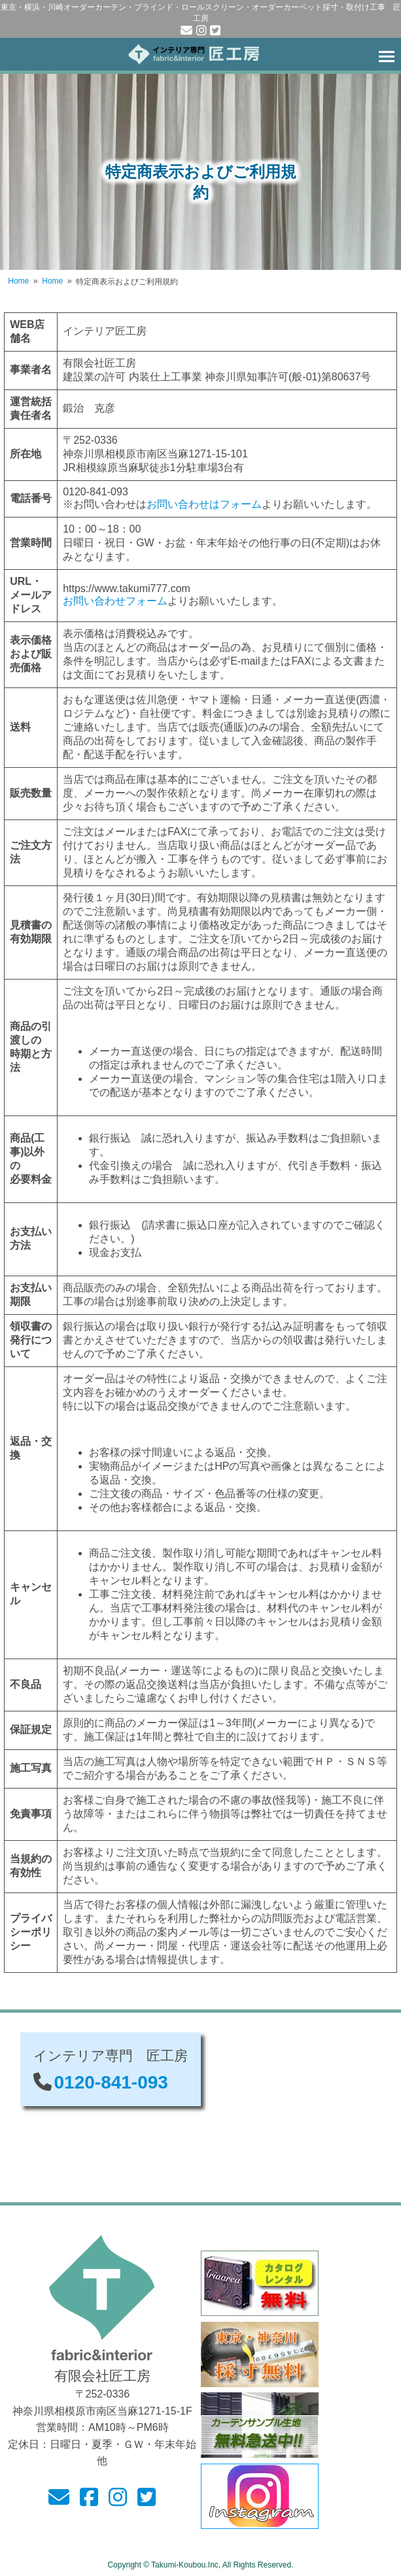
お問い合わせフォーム (115, 600)
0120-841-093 (111, 2082)
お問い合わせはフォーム (204, 504)
